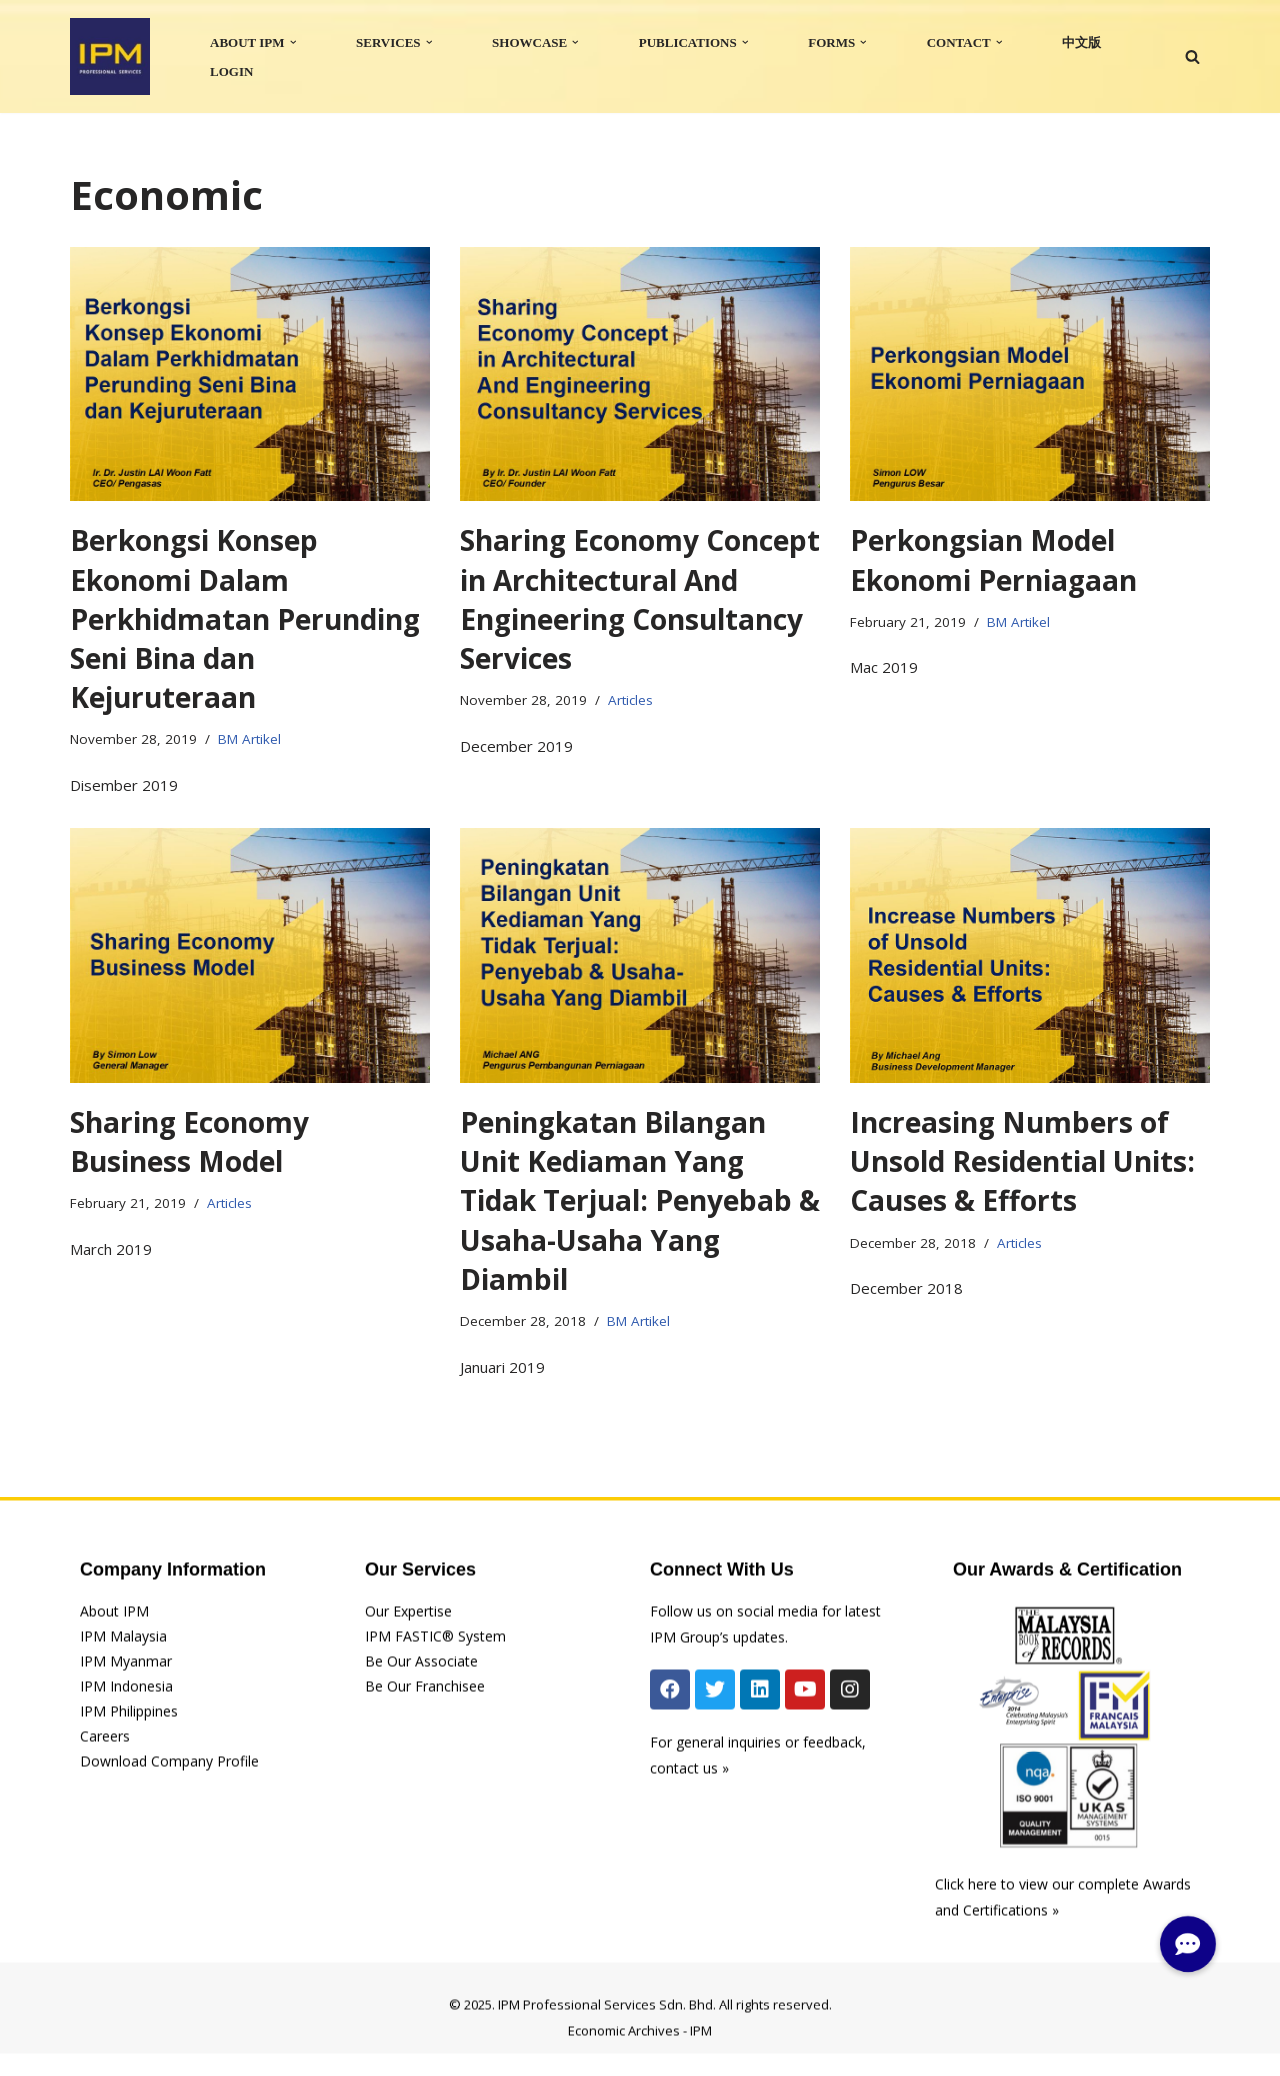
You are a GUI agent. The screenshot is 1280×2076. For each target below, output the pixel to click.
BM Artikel (249, 739)
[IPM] (110, 56)
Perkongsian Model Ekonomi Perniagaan (993, 559)
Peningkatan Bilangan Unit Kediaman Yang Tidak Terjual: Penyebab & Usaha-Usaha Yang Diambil (640, 1200)
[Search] (1192, 56)
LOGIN (231, 71)
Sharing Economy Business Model (189, 1141)
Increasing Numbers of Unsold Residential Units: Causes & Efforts (1022, 1161)
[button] (293, 42)
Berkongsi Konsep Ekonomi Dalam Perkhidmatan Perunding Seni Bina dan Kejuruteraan (245, 618)
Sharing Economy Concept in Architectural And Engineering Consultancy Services (640, 599)
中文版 (1081, 42)
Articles (630, 700)
